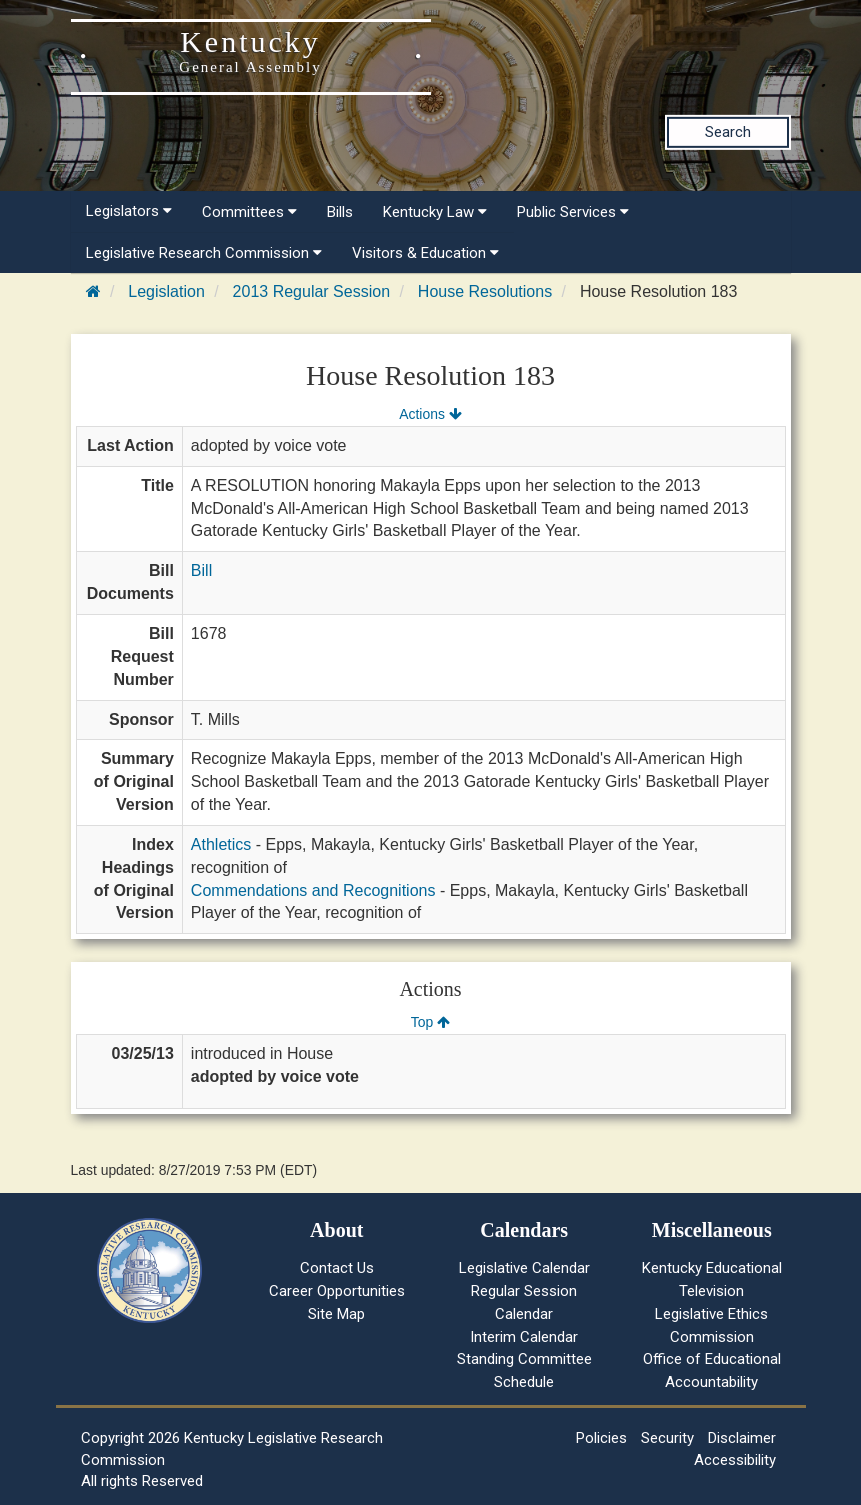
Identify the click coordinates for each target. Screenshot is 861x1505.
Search (728, 132)
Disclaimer (742, 1438)
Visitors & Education (425, 253)
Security (667, 1438)
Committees (249, 212)
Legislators (129, 211)
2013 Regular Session (311, 291)
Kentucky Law (435, 212)
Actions (430, 414)
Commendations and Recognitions (313, 890)
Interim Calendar (524, 1337)
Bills (340, 212)
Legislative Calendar (524, 1268)
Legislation (166, 291)
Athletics (221, 844)
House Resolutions (485, 291)
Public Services (573, 212)
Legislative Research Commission (204, 253)
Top (430, 1022)
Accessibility (735, 1460)
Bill (201, 570)
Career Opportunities (337, 1291)
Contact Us (337, 1268)
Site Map (336, 1314)
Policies (601, 1438)
